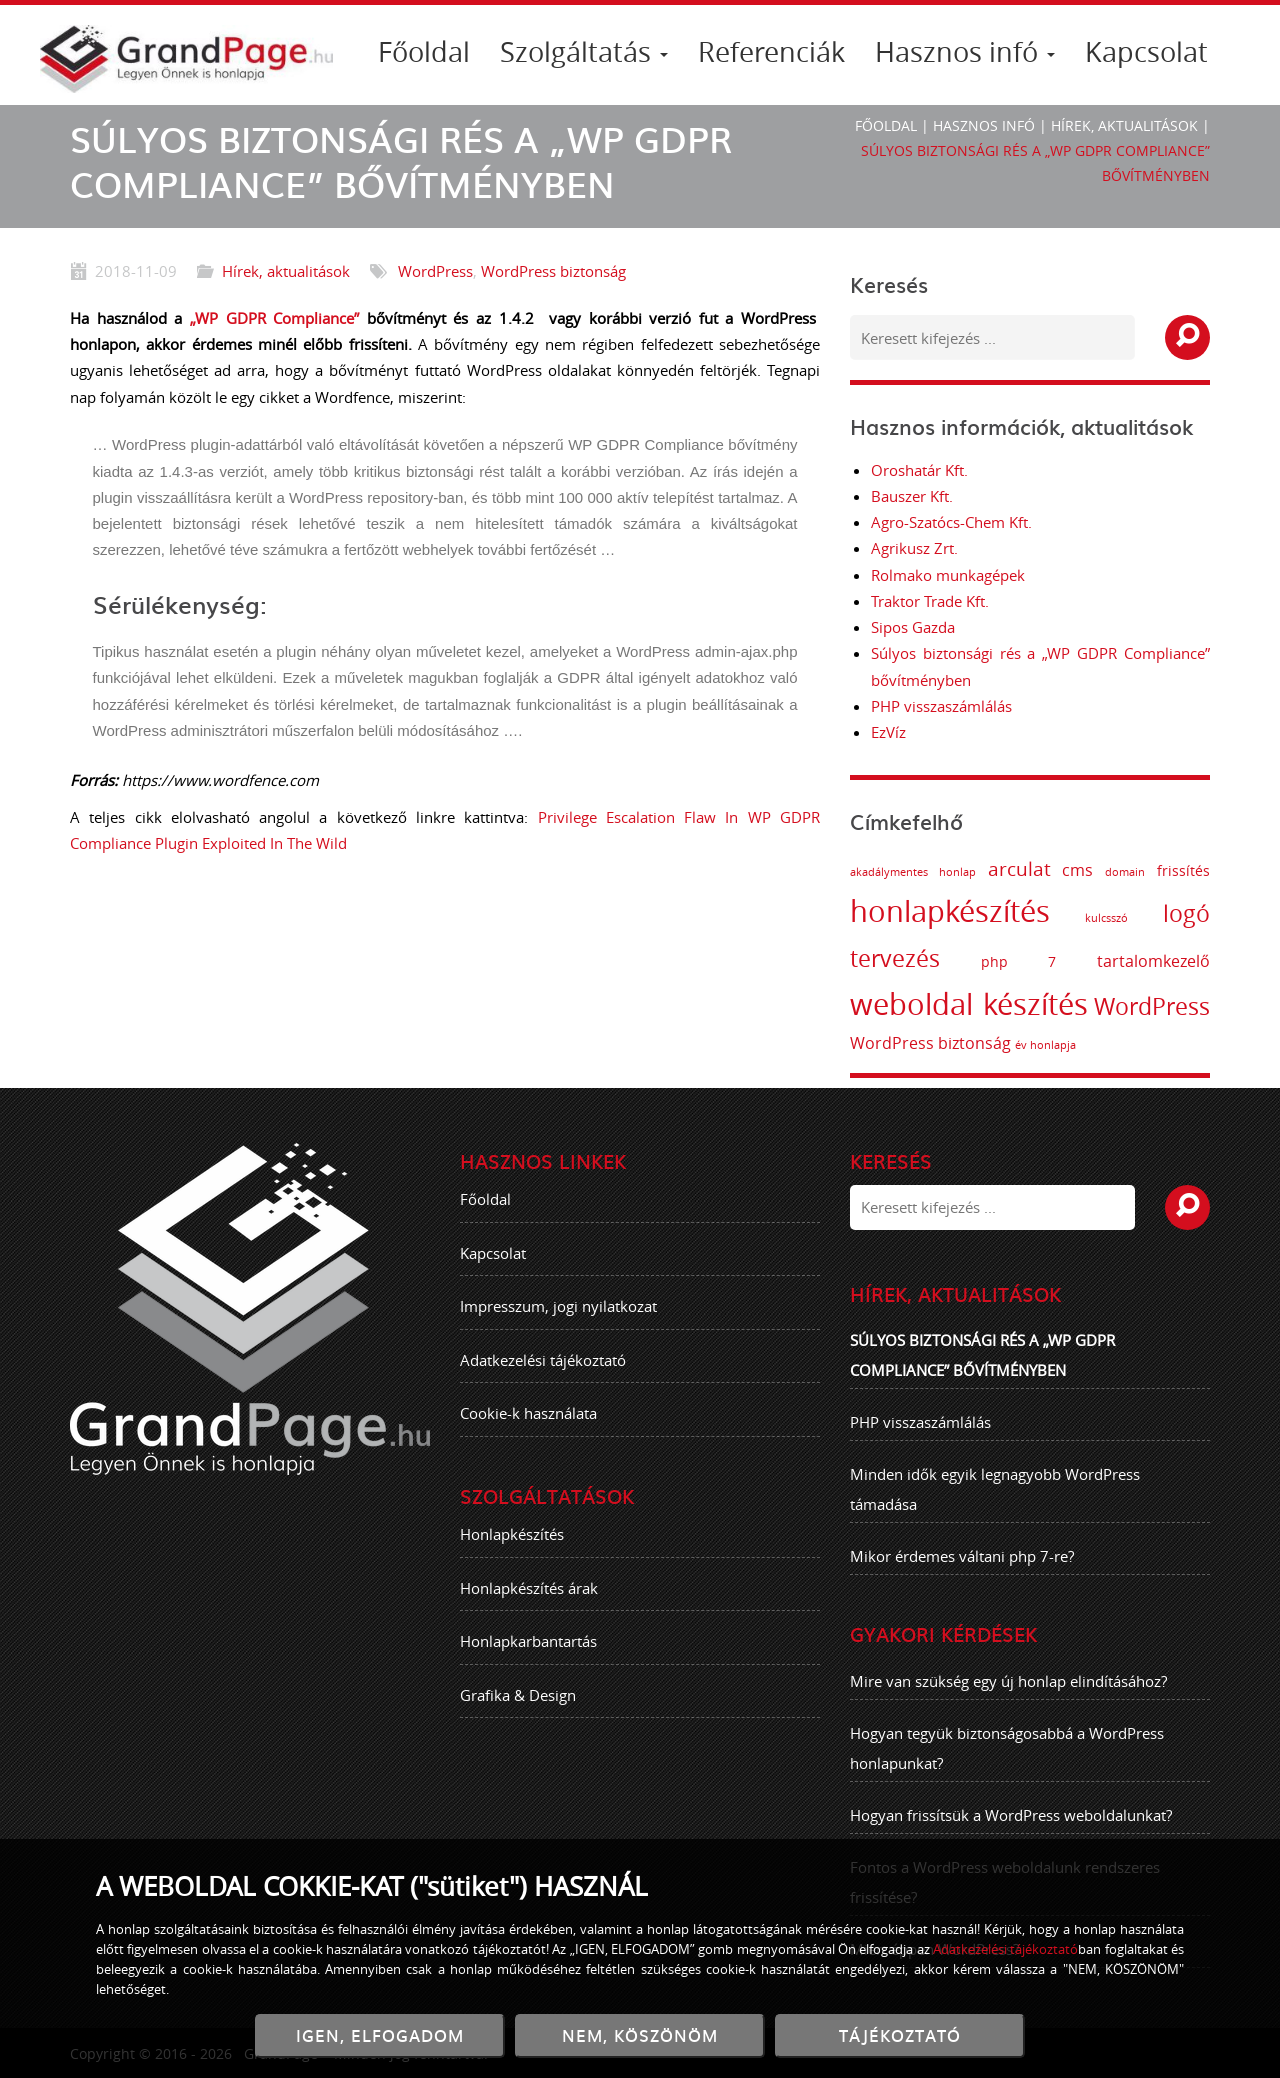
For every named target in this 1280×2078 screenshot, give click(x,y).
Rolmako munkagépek (948, 575)
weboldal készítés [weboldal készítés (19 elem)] (977, 1004)
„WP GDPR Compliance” (274, 318)
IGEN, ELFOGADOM (380, 2035)
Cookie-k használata (528, 1421)
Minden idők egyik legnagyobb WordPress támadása (995, 1497)
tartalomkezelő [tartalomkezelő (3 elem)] (1161, 961)
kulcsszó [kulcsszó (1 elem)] (1114, 918)
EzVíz (888, 732)
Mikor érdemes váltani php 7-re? (962, 1564)
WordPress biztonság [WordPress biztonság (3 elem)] (938, 1043)
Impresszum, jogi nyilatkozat (558, 1314)
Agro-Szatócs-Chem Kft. (951, 522)
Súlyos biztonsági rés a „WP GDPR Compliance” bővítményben (982, 1363)
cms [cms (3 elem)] (1085, 870)
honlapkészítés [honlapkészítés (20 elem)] (958, 911)
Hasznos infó (965, 52)
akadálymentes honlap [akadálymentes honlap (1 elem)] (921, 872)
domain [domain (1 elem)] (1133, 872)
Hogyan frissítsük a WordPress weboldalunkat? (1011, 1822)
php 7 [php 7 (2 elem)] (1026, 961)
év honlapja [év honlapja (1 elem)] (1053, 1045)
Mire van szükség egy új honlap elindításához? (1008, 1688)
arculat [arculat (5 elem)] (1026, 869)
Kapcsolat (1146, 52)
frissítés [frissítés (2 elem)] (1191, 870)
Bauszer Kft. (912, 496)
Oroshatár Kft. (919, 470)
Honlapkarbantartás (528, 1649)
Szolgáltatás (584, 52)
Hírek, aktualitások (1124, 125)
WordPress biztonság (553, 271)
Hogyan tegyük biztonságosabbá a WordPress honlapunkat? (1007, 1755)
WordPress (435, 271)
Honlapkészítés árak (529, 1595)
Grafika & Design (518, 1702)
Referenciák (771, 52)
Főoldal (424, 52)
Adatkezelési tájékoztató (543, 1367)
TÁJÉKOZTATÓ (900, 2035)
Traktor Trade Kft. (930, 601)
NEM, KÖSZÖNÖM (640, 2035)
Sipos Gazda (913, 627)
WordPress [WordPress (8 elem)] (1160, 1006)
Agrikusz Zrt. (914, 548)
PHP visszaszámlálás (941, 706)
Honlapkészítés (512, 1542)
